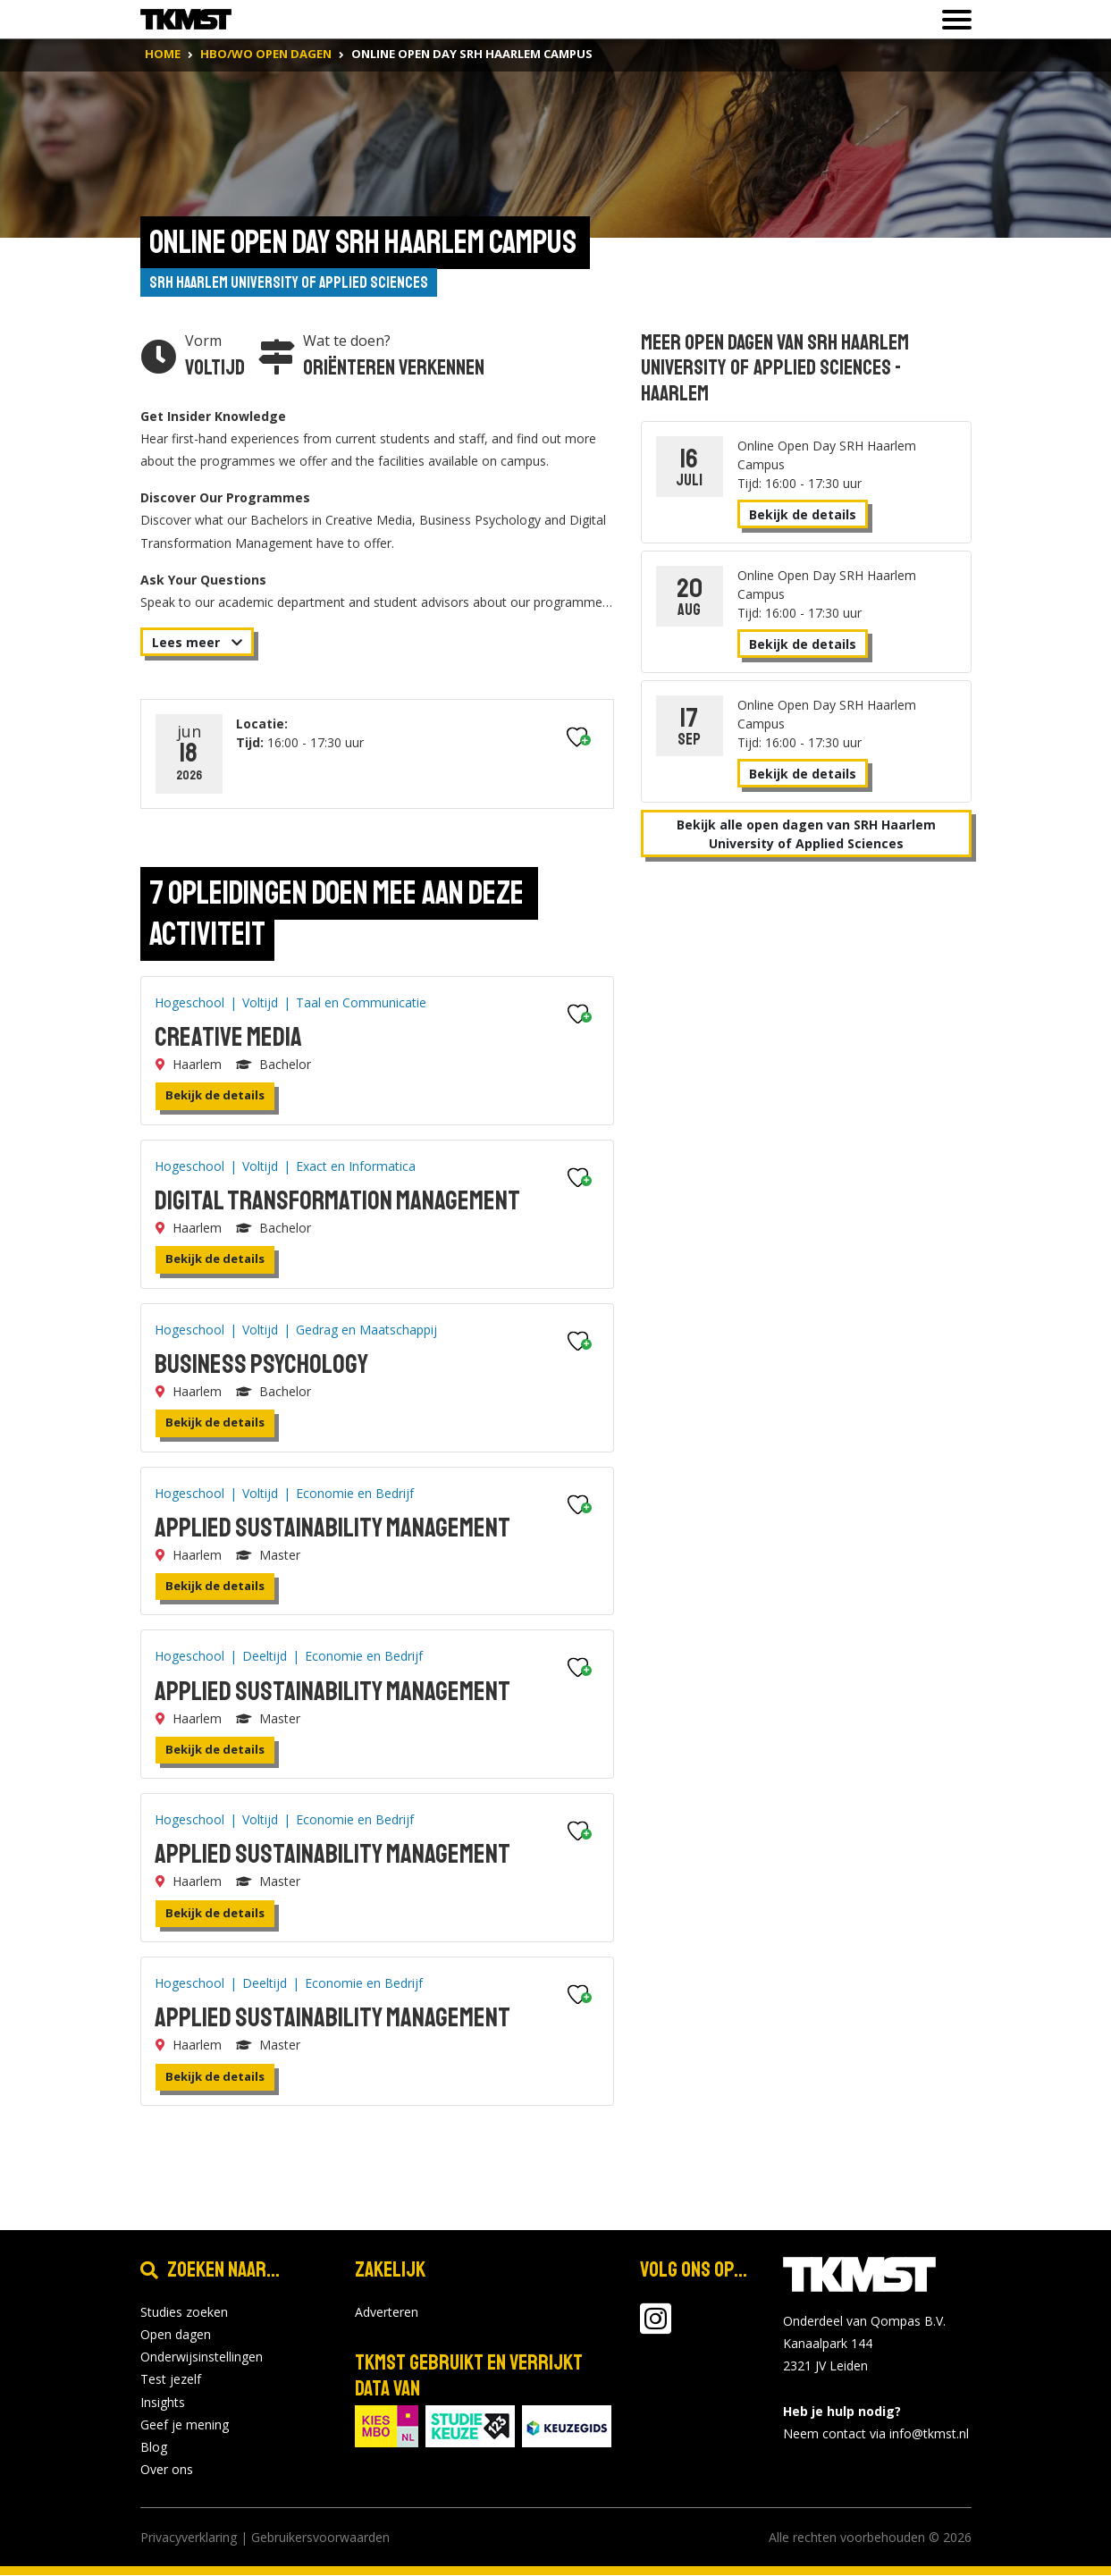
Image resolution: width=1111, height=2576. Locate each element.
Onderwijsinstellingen (201, 2357)
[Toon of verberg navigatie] (951, 19)
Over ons (166, 2470)
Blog (153, 2447)
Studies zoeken (184, 2312)
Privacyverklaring (188, 2538)
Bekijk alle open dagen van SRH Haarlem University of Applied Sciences (806, 834)
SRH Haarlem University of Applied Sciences (290, 281)
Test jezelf (170, 2379)
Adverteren (386, 2312)
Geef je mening (184, 2424)
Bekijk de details (215, 1096)
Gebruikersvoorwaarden (320, 2538)
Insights (162, 2402)
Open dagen (175, 2335)
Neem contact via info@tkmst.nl (876, 2434)
